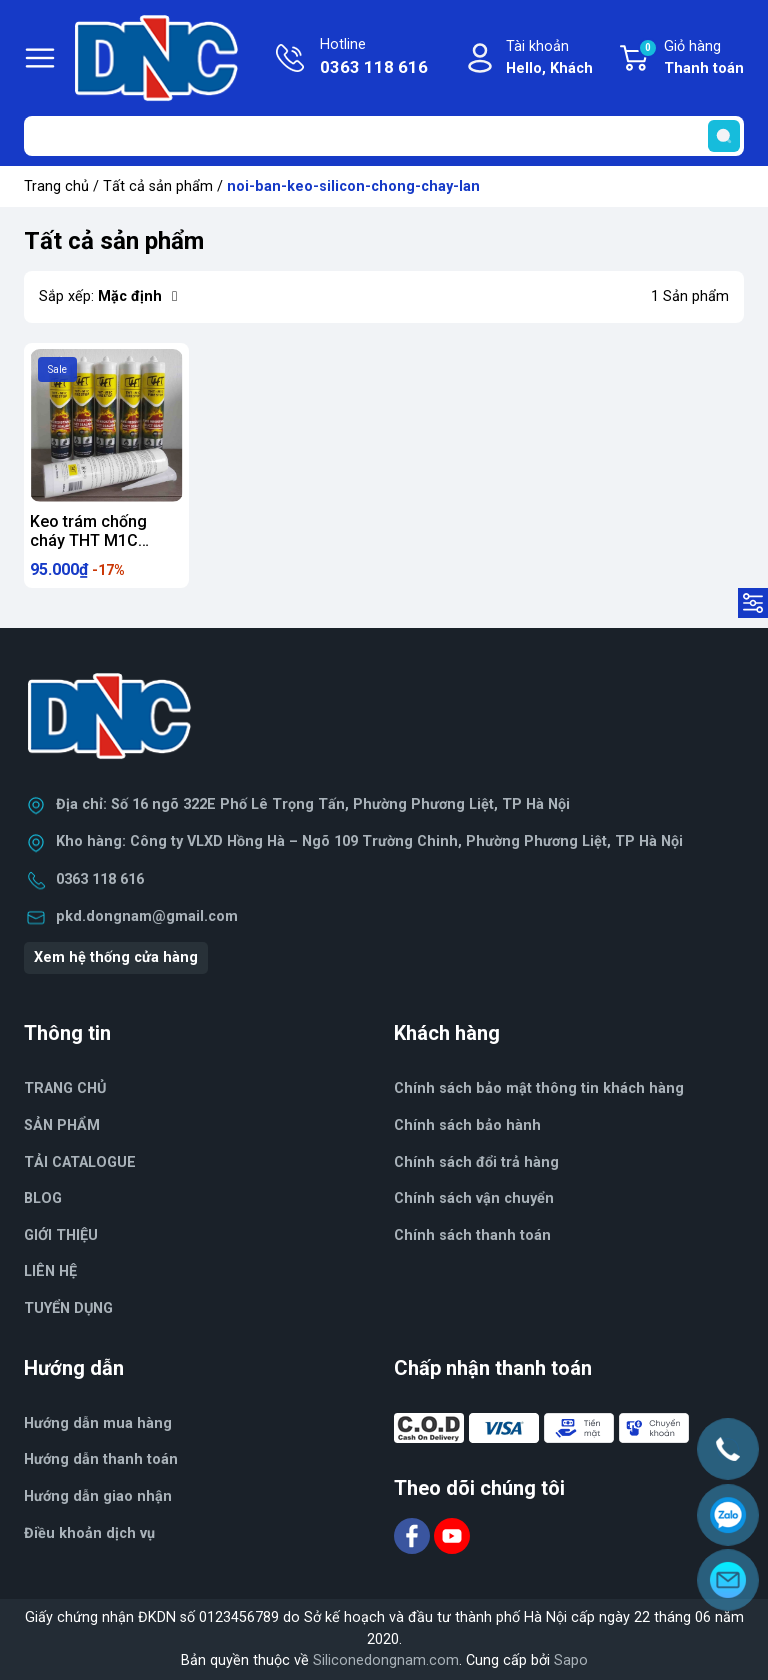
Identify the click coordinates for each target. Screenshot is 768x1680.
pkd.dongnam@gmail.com (147, 916)
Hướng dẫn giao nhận (98, 1496)
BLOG (43, 1198)
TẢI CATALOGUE (80, 1162)
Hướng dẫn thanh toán (101, 1459)
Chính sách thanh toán (472, 1235)
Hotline (374, 58)
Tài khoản (549, 58)
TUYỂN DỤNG (68, 1308)
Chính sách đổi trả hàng (476, 1162)
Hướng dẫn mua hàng (98, 1423)
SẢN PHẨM (62, 1125)
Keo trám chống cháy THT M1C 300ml (88, 540)
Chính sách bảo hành (467, 1125)
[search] (724, 136)
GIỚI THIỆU (61, 1235)
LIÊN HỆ (50, 1271)
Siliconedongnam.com (386, 1660)
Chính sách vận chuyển (474, 1198)
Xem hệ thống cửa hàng (116, 957)
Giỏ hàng (691, 59)
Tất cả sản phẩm (158, 186)
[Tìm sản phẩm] (384, 136)
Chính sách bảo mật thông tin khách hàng (539, 1088)
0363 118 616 (100, 879)
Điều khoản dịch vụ (89, 1533)
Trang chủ (56, 186)
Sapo (571, 1660)
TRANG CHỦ (65, 1088)
